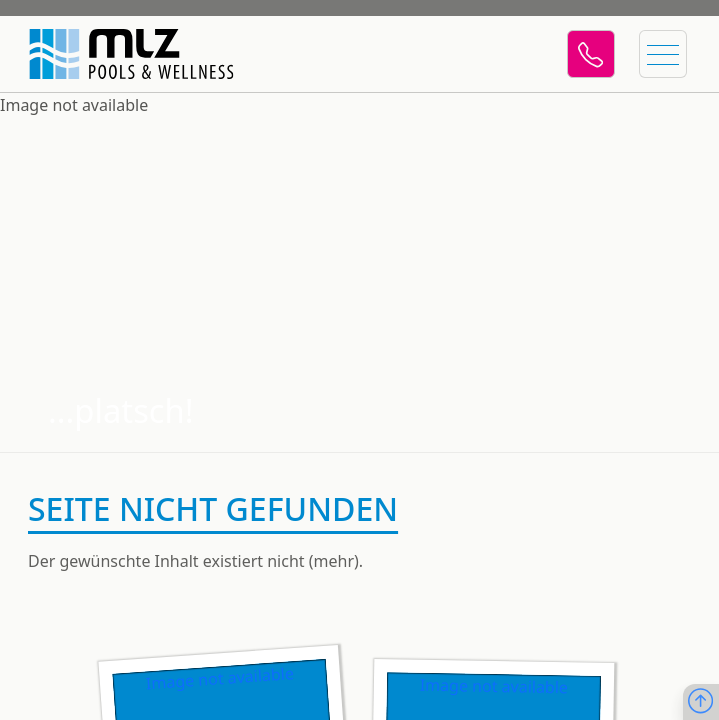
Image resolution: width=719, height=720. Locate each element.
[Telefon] (591, 54)
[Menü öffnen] (663, 54)
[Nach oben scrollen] (700, 702)
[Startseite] (120, 54)
